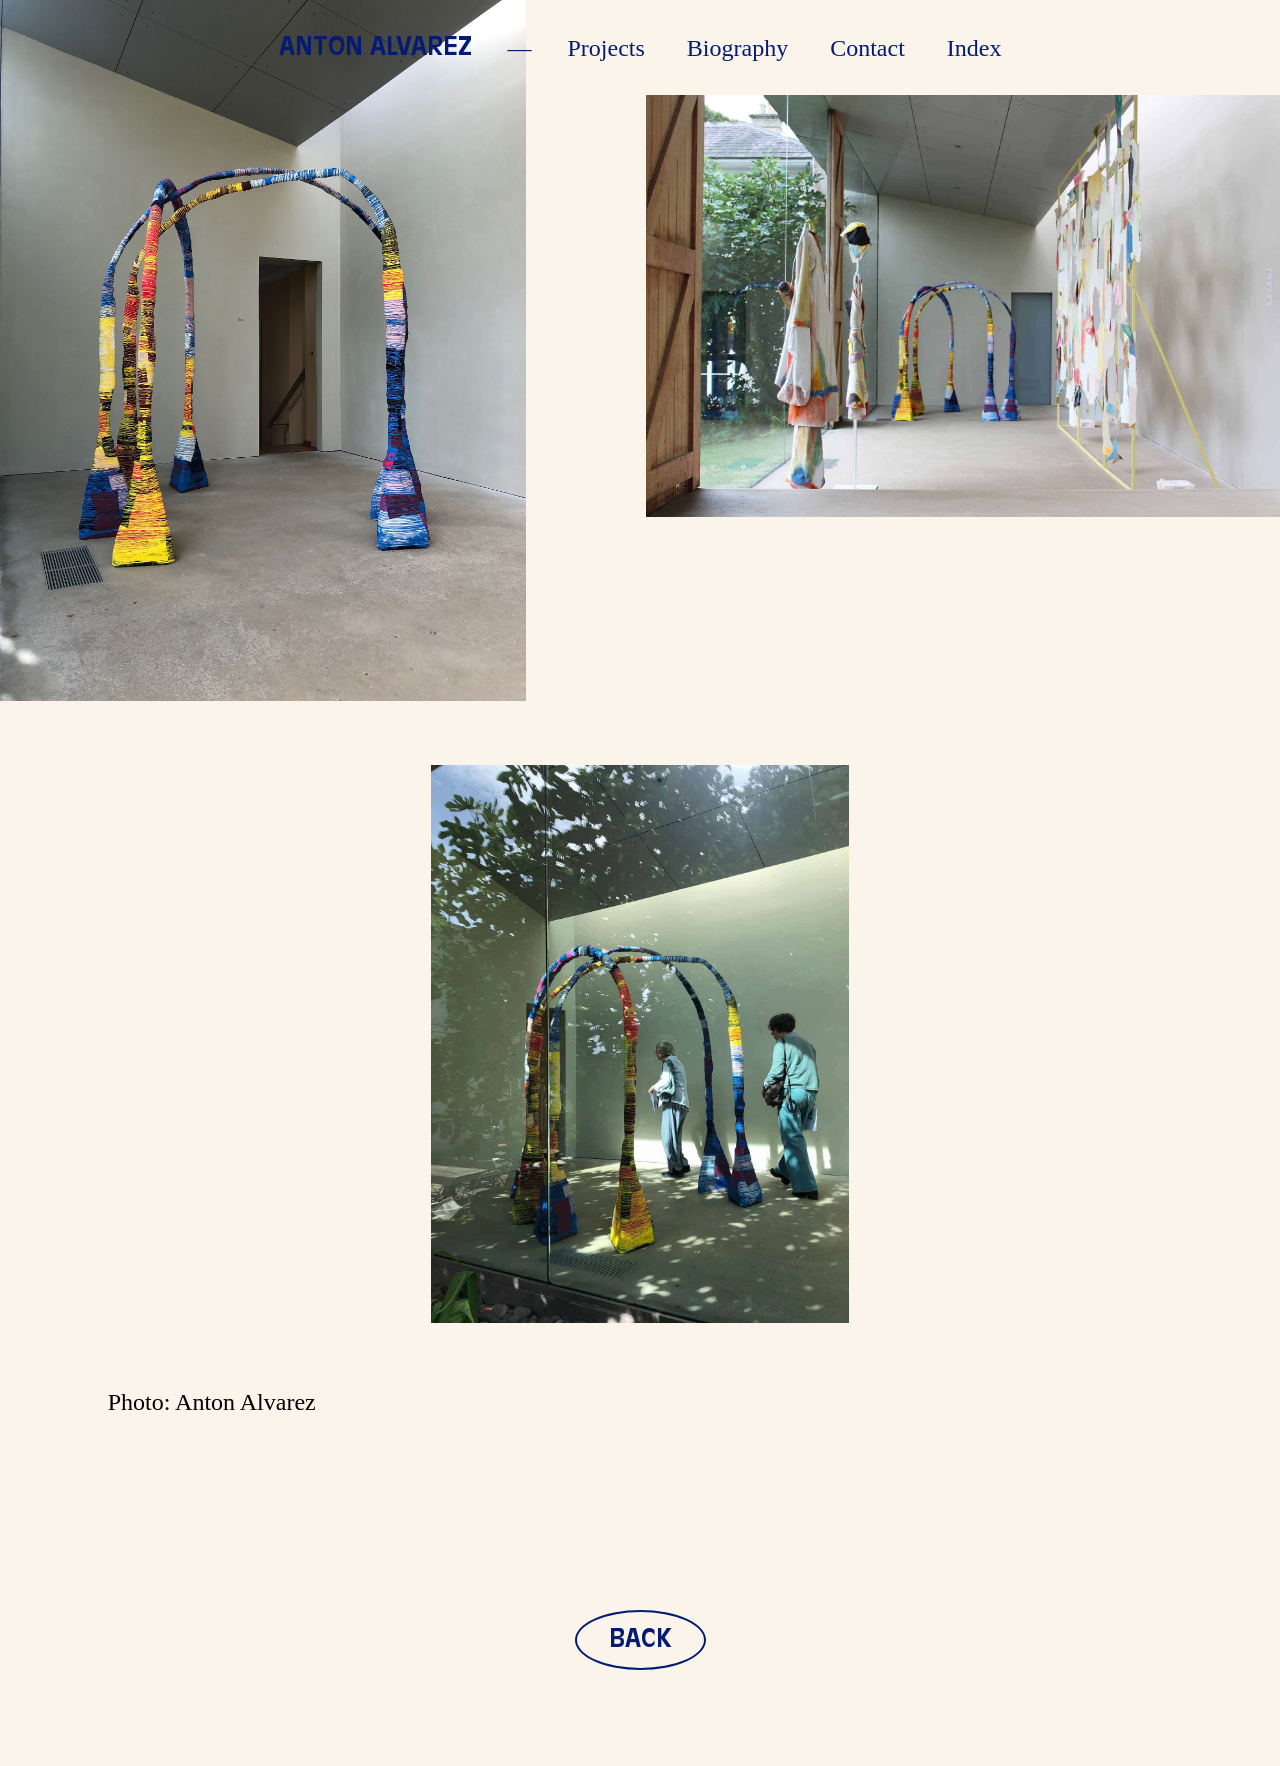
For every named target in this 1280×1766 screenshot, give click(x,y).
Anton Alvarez (375, 48)
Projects (606, 48)
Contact (867, 48)
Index (974, 48)
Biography (737, 48)
